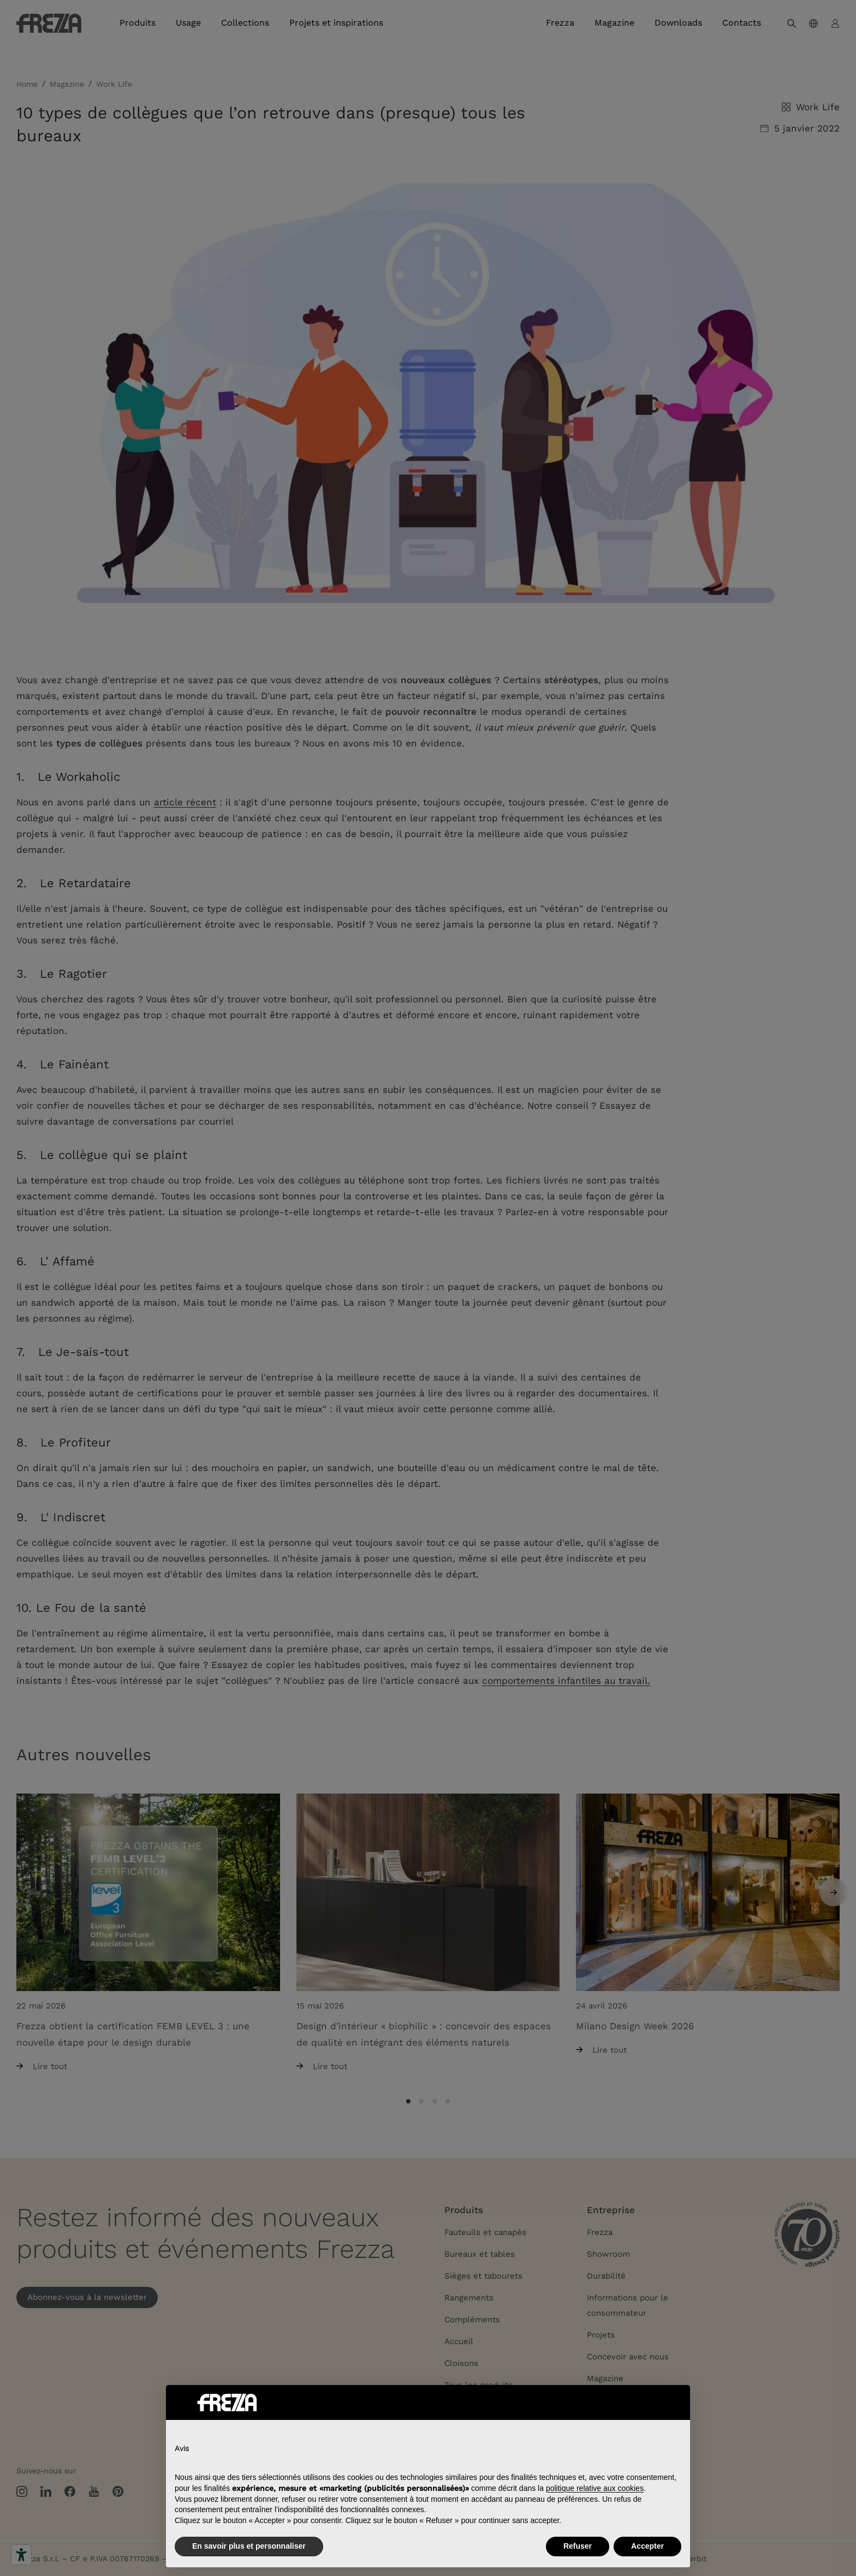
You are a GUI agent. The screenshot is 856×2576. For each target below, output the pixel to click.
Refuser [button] (577, 2546)
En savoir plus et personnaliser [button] (249, 2546)
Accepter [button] (647, 2546)
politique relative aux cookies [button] (595, 2488)
